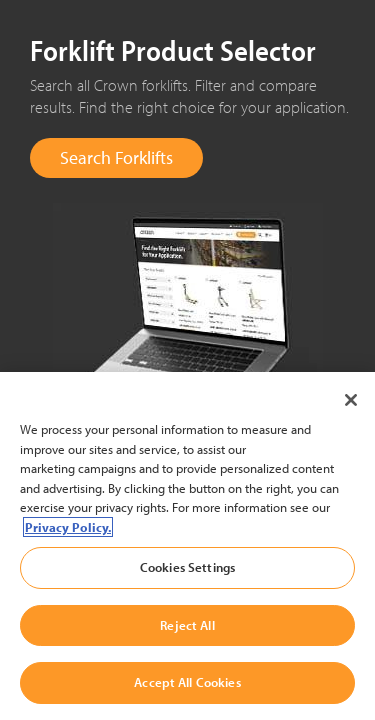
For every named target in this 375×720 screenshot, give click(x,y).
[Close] (351, 400)
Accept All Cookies (187, 682)
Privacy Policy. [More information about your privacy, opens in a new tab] (68, 527)
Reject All (187, 625)
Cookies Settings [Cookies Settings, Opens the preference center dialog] (187, 567)
